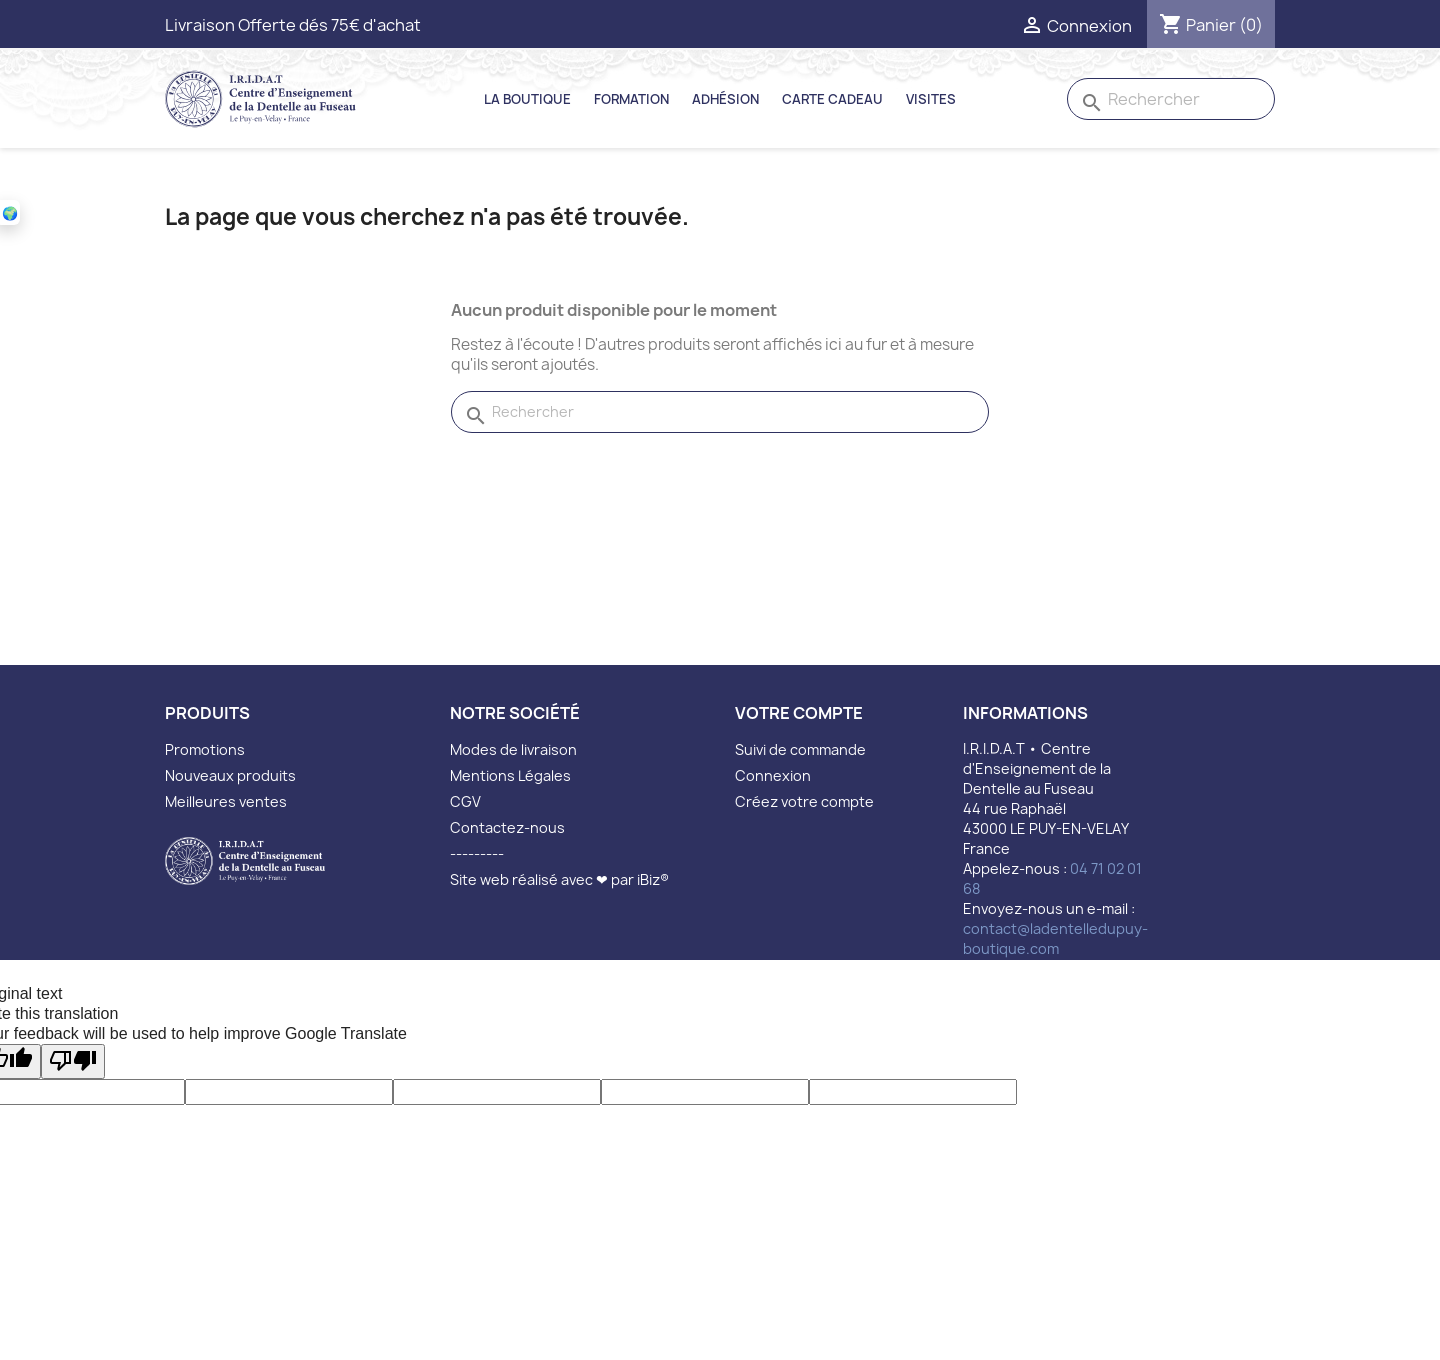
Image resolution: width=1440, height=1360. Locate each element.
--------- (477, 853)
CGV (465, 801)
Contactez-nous (507, 827)
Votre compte (799, 713)
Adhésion (725, 99)
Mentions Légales (510, 775)
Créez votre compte (804, 801)
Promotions (205, 749)
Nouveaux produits (230, 775)
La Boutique (527, 99)
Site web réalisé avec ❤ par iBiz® (559, 879)
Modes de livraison (513, 749)
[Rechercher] (1171, 99)
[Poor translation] (73, 1061)
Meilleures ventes (226, 801)
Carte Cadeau (832, 99)
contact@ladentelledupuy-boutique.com (1055, 938)
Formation (631, 99)
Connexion (773, 775)
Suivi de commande (800, 749)
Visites (931, 99)
